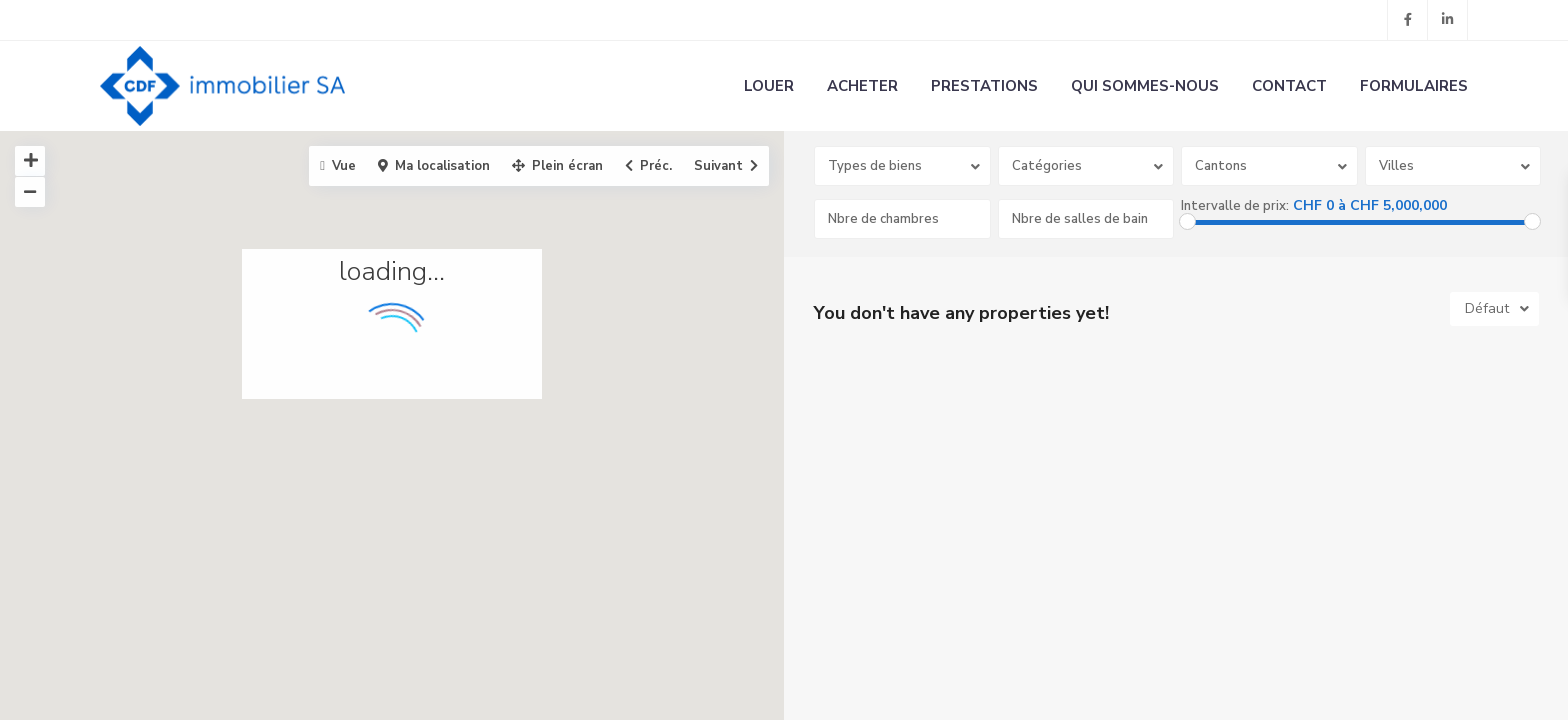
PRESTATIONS (984, 86)
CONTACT (1289, 86)
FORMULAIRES (1414, 86)
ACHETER (862, 86)
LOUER (769, 86)
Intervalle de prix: (1235, 206)
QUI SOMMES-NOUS (1145, 86)
